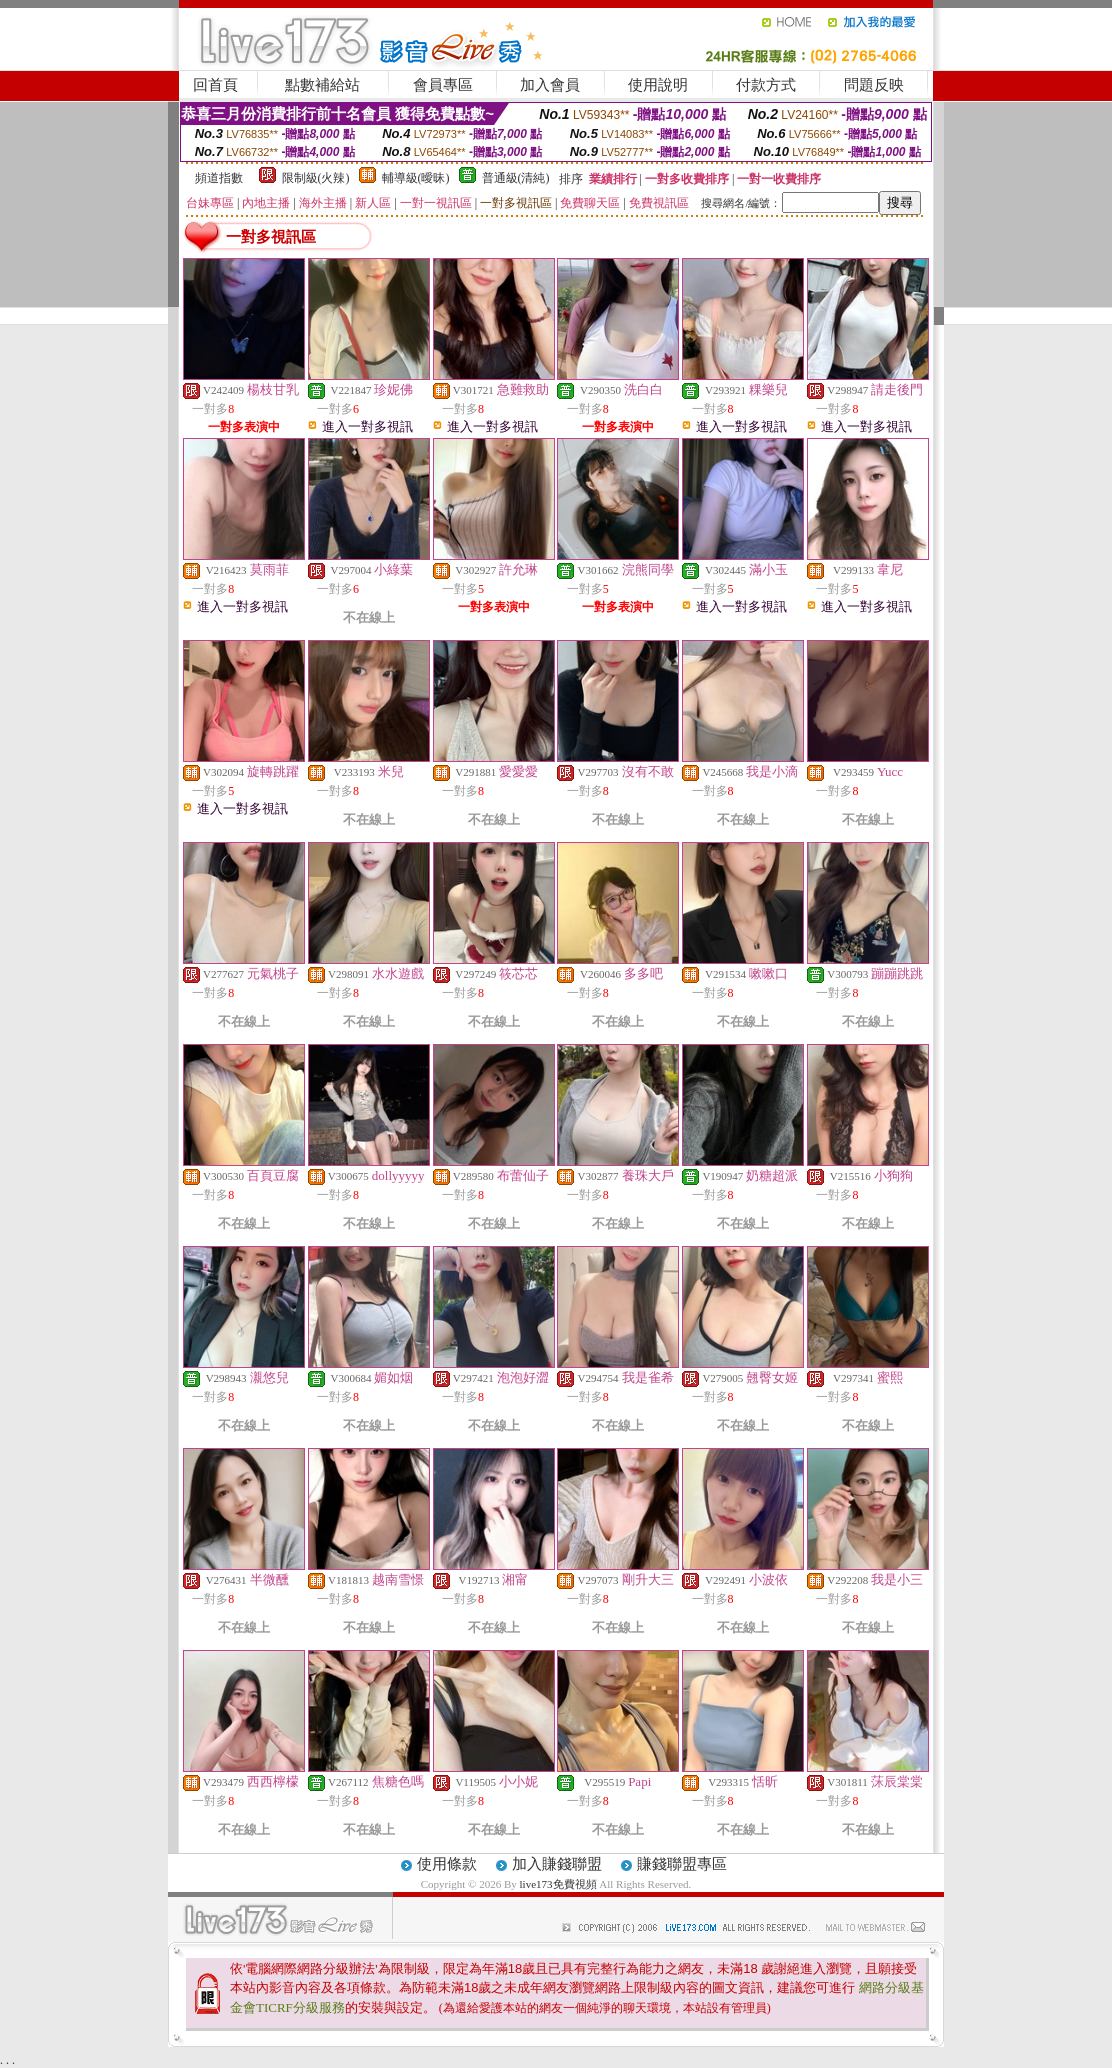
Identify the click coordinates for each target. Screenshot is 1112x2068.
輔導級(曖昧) (416, 178)
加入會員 (550, 85)
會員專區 (443, 85)
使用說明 (658, 85)
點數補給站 (322, 85)
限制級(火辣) (316, 178)
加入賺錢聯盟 (557, 1864)
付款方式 (766, 85)
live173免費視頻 (558, 1884)
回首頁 (215, 85)
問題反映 (874, 85)
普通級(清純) (516, 178)
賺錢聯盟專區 (682, 1864)
